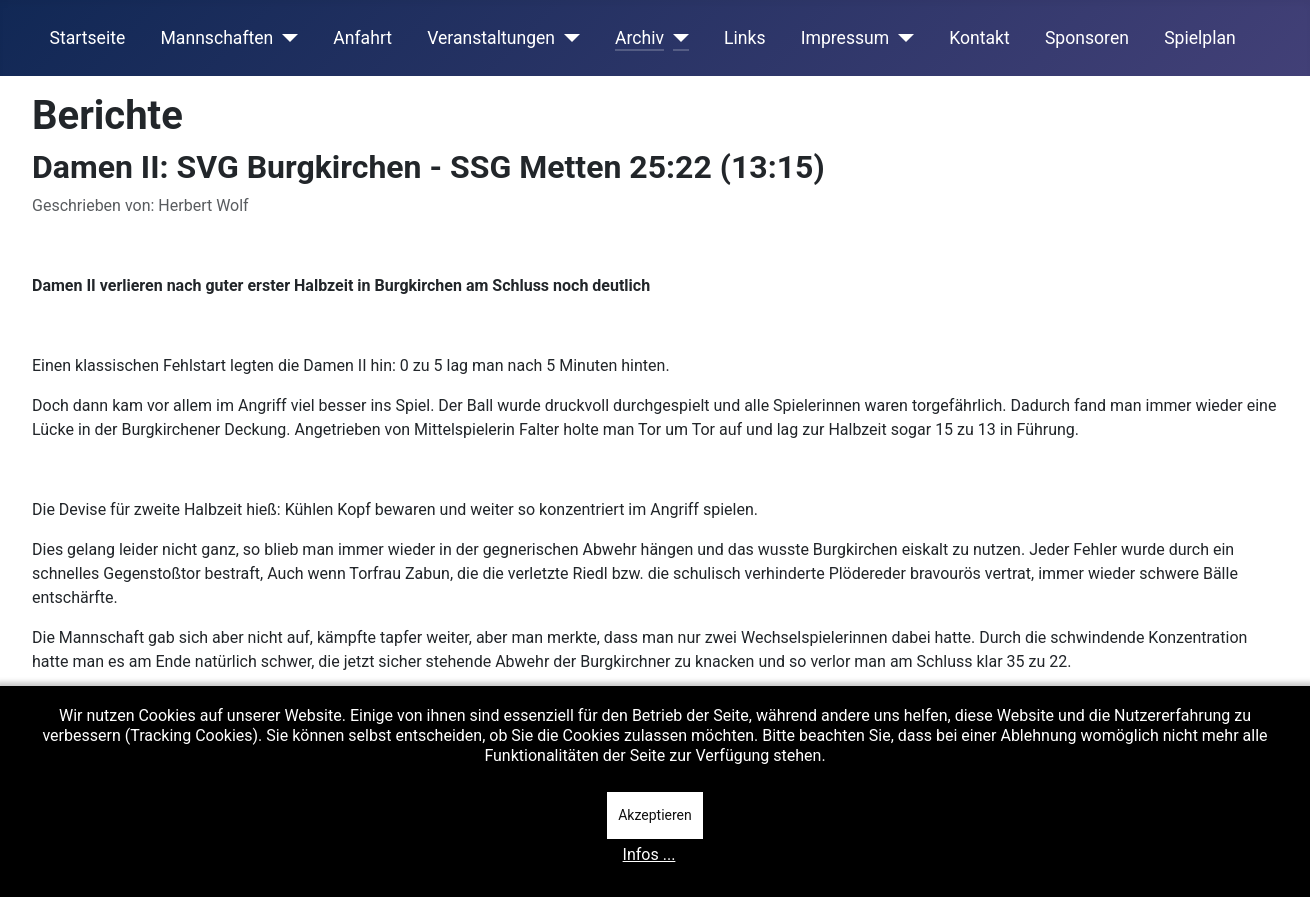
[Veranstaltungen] (567, 38)
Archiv (639, 38)
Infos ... (649, 854)
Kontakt (979, 38)
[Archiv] (676, 38)
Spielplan (1200, 38)
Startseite (88, 38)
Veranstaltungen (491, 38)
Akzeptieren (655, 815)
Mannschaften (216, 38)
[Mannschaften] (285, 38)
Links (744, 38)
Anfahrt (362, 38)
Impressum (845, 38)
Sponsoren (1087, 38)
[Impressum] (901, 38)
